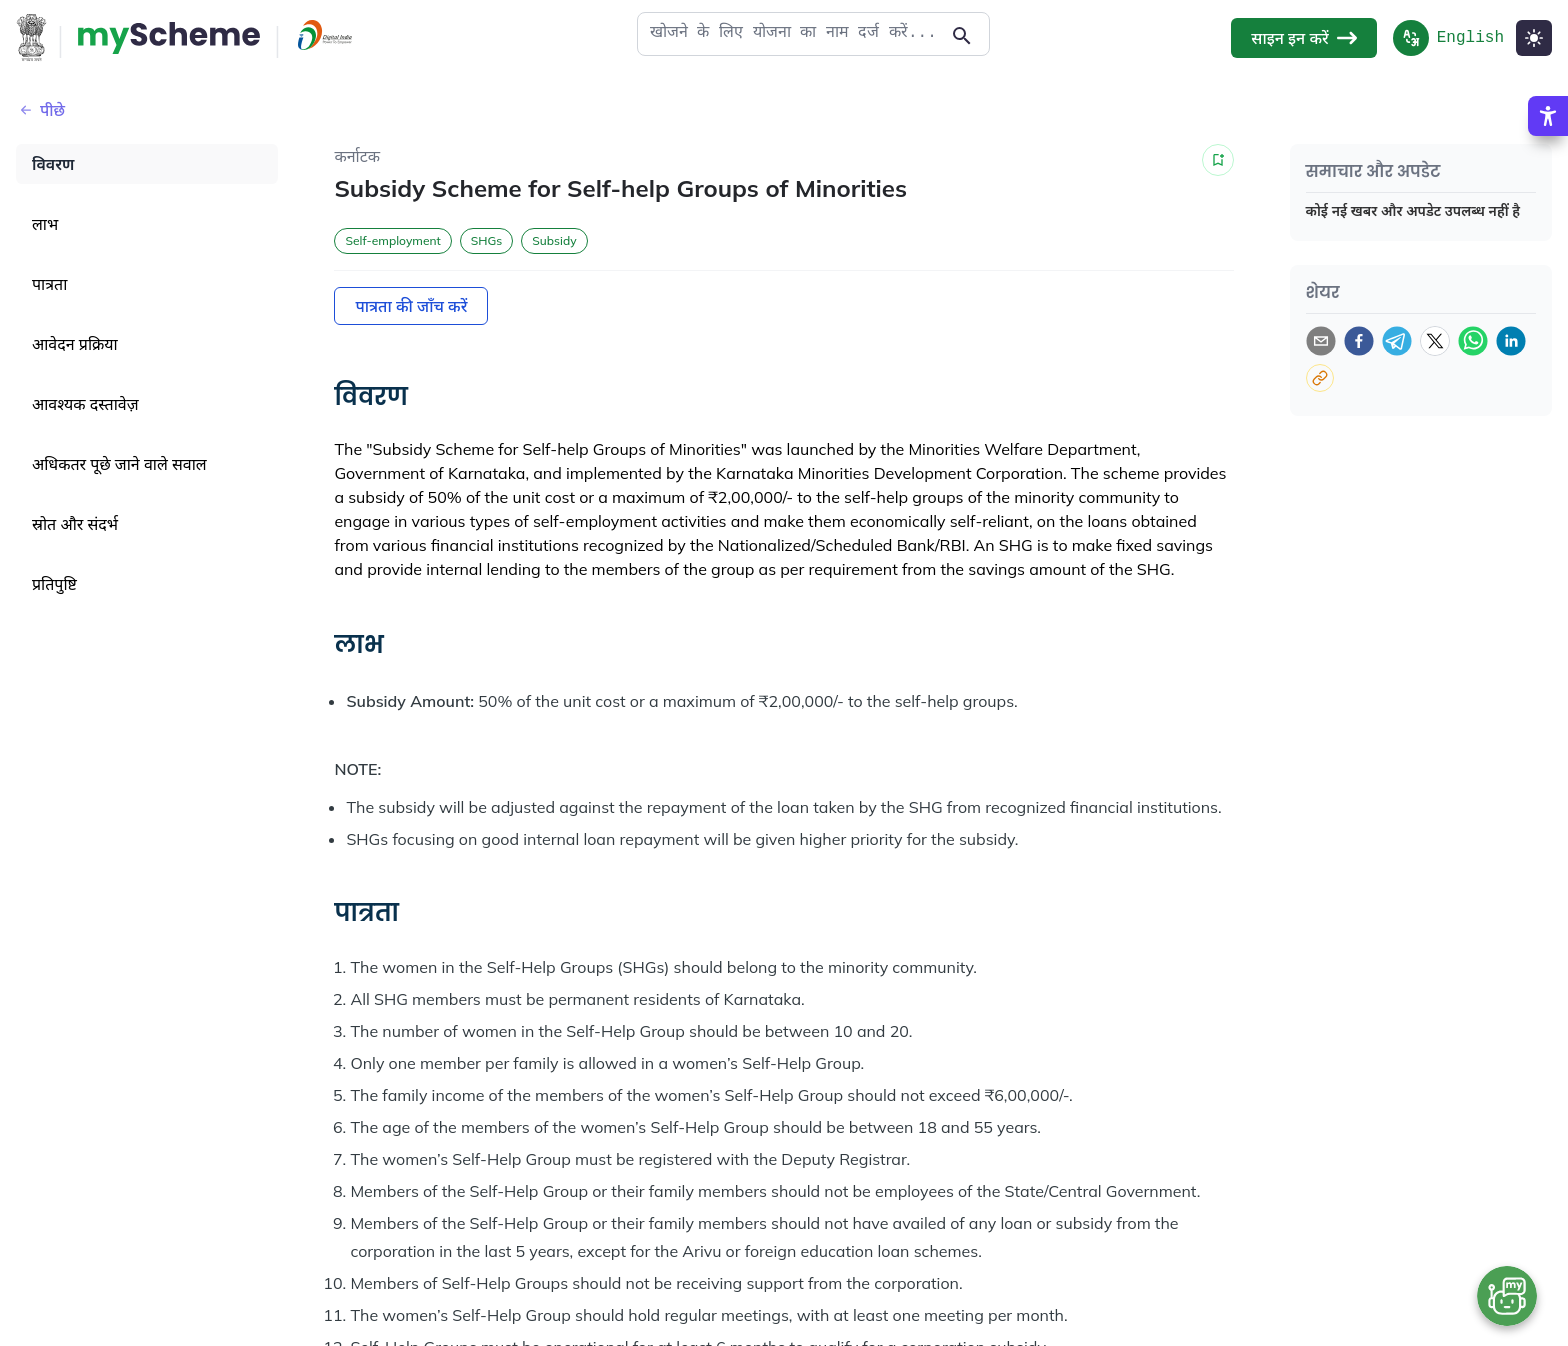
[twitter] (1435, 341)
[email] (1321, 341)
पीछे (40, 110)
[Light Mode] (1534, 38)
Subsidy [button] (554, 240)
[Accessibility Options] (1548, 155)
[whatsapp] (1473, 341)
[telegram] (1397, 341)
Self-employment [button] (392, 240)
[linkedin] (1511, 341)
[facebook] (1359, 341)
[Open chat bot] (1507, 1296)
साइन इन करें (1303, 38)
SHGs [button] (487, 240)
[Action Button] (169, 38)
